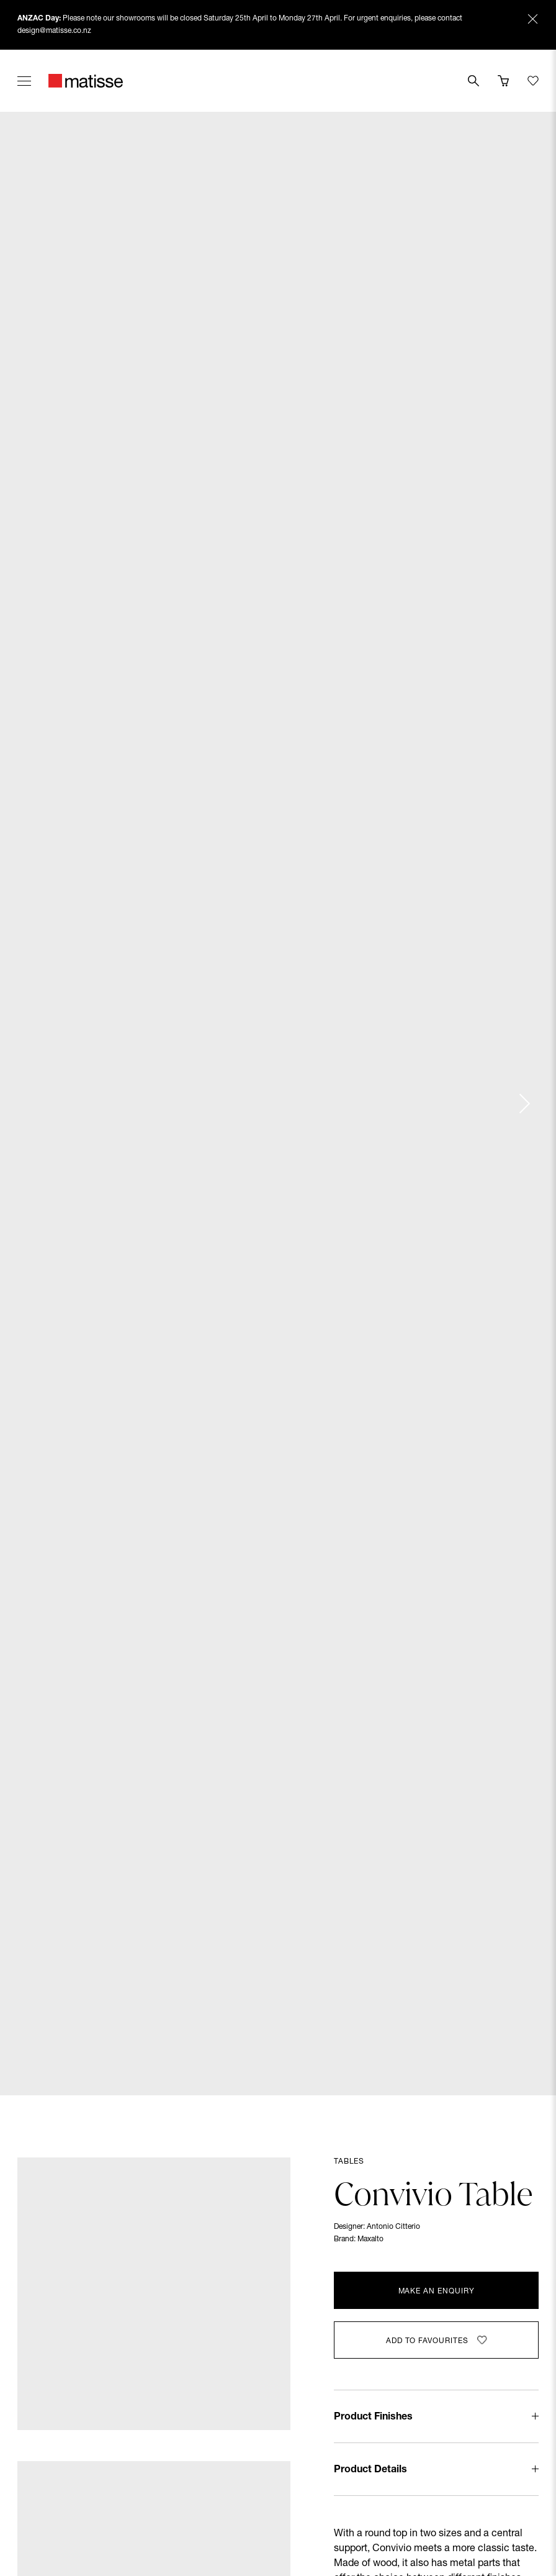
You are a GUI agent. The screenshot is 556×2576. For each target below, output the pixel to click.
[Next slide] (524, 1103)
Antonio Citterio (393, 2227)
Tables (349, 2162)
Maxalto (370, 2239)
